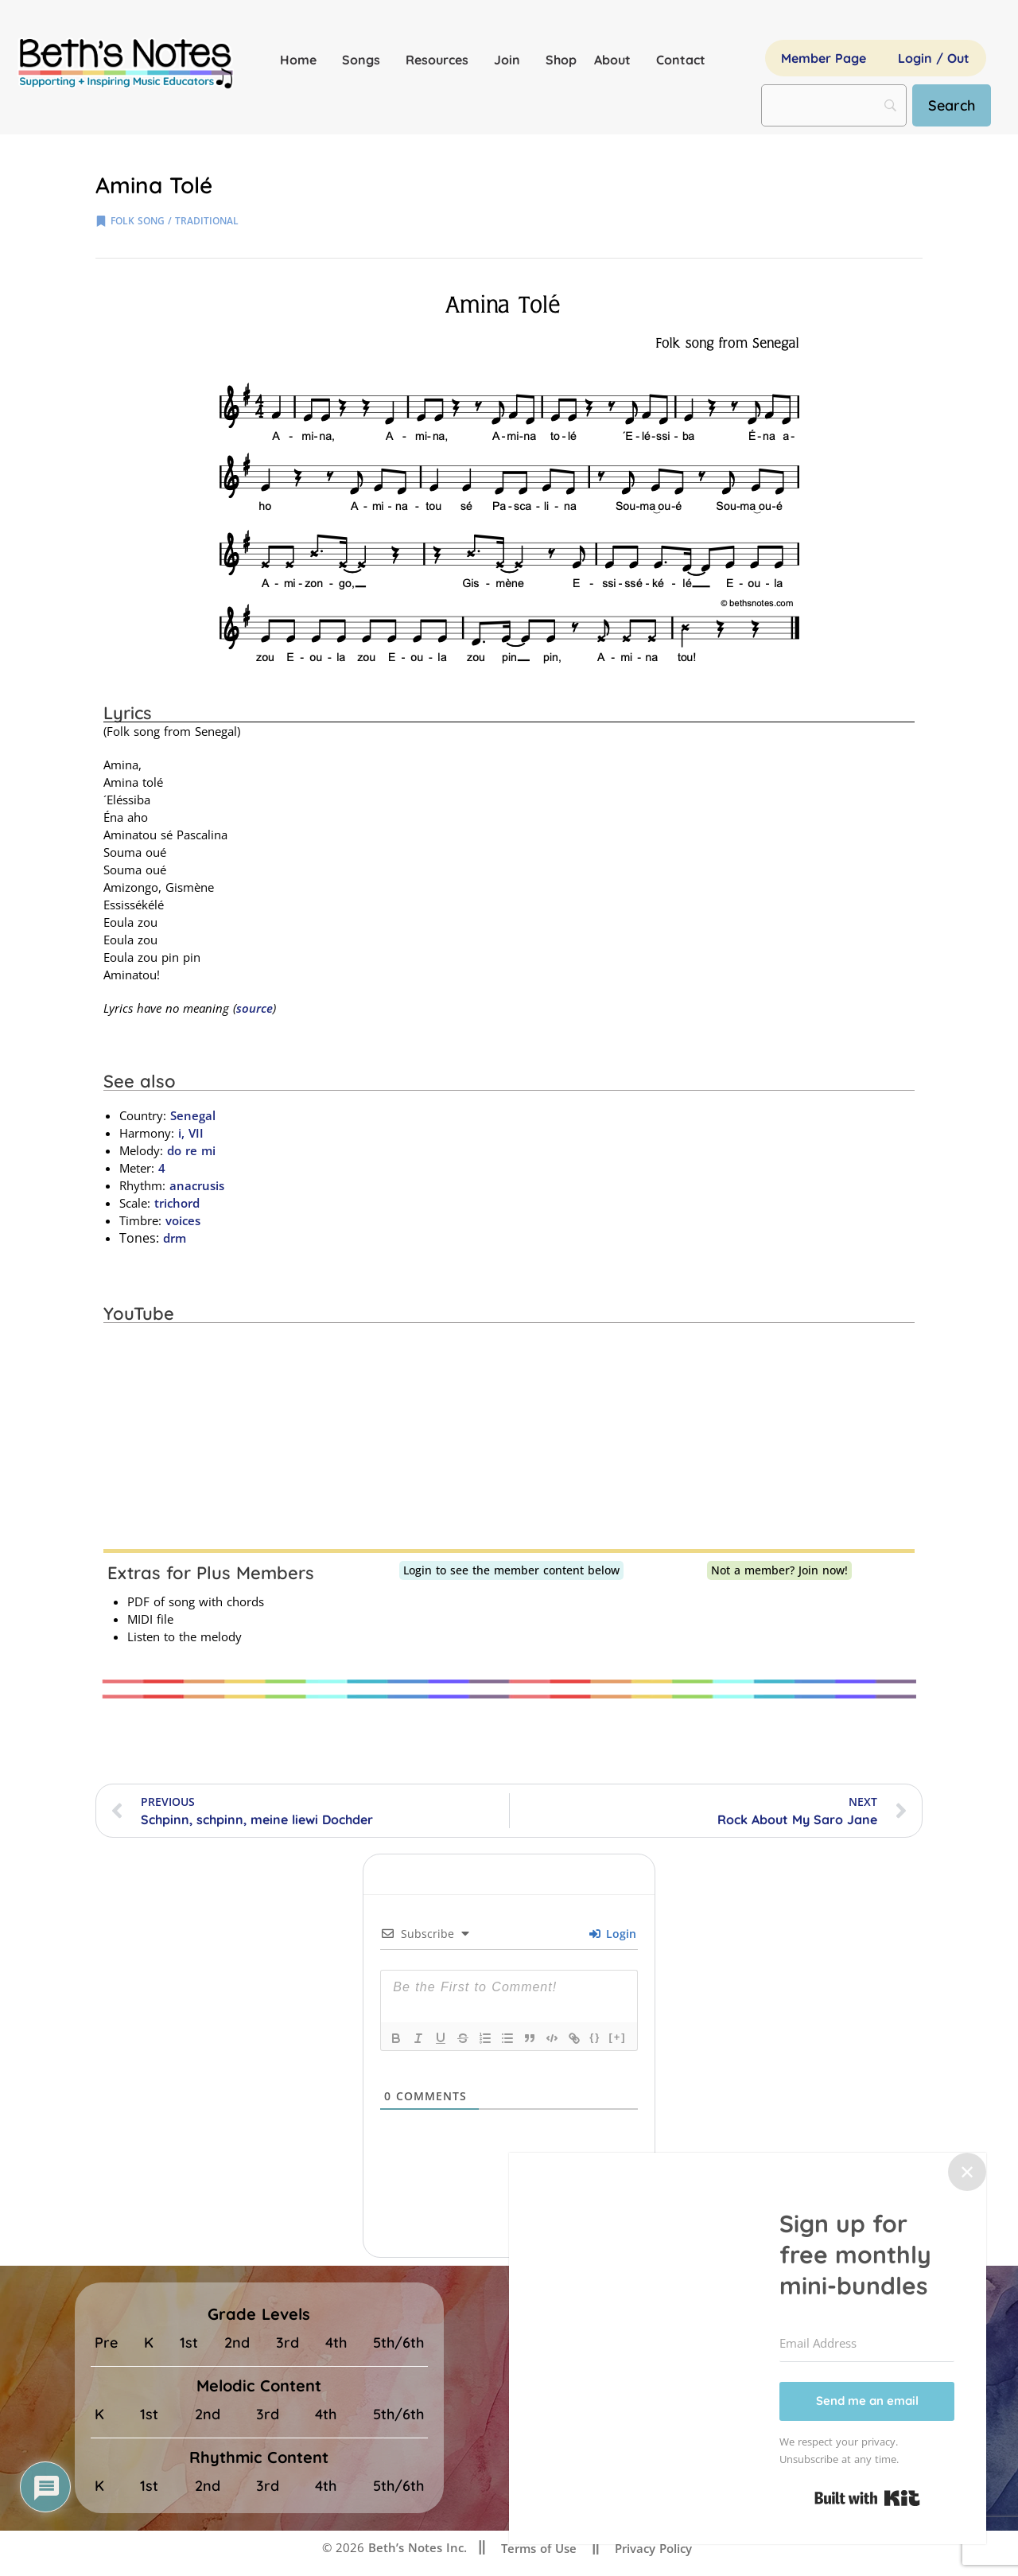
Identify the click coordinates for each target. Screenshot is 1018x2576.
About (616, 60)
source (254, 1008)
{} (594, 2037)
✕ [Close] (967, 2171)
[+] (617, 2037)
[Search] (951, 105)
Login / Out (933, 58)
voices (182, 1220)
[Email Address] (866, 2343)
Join (511, 60)
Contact (680, 60)
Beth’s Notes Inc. (415, 2547)
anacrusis (196, 1185)
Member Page (823, 58)
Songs (365, 60)
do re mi (191, 1150)
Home (302, 60)
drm (174, 1238)
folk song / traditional (175, 221)
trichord (177, 1203)
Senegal (193, 1115)
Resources (441, 60)
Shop (561, 60)
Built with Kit (867, 2498)
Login (612, 1933)
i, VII (191, 1133)
